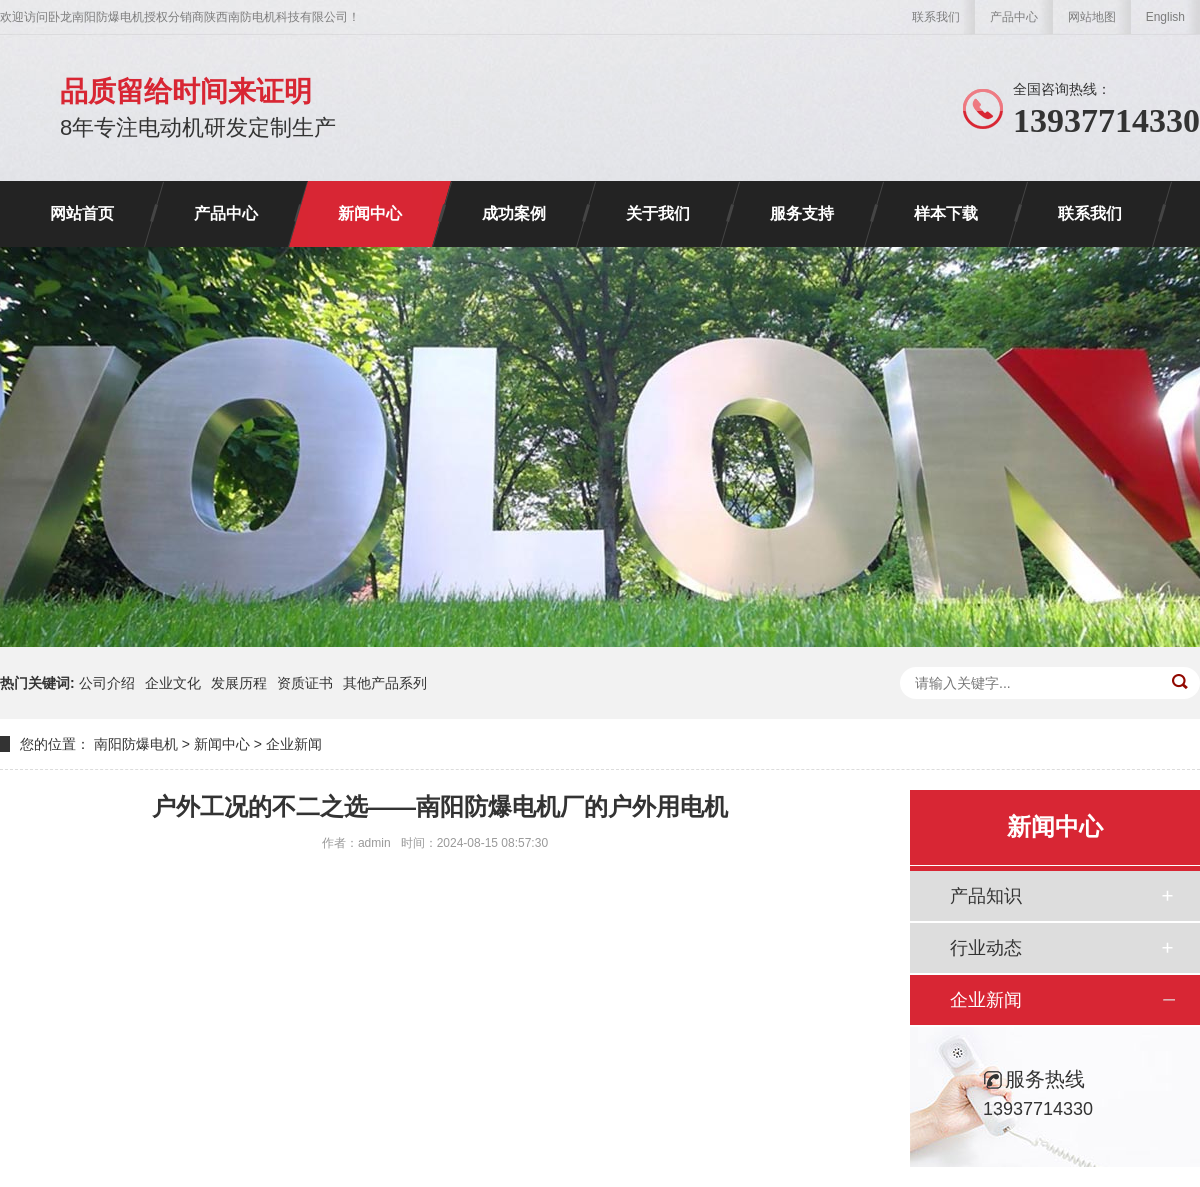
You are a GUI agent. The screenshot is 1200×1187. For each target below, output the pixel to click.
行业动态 (986, 948)
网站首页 (82, 213)
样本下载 (946, 213)
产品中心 (1014, 17)
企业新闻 (294, 744)
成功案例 (514, 213)
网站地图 (1092, 17)
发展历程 (239, 683)
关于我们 (658, 213)
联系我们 (936, 17)
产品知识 (986, 896)
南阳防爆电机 (136, 744)
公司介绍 (107, 683)
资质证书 (305, 683)
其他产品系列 (385, 683)
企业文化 (173, 683)
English (1165, 17)
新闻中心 (370, 213)
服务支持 (802, 213)
